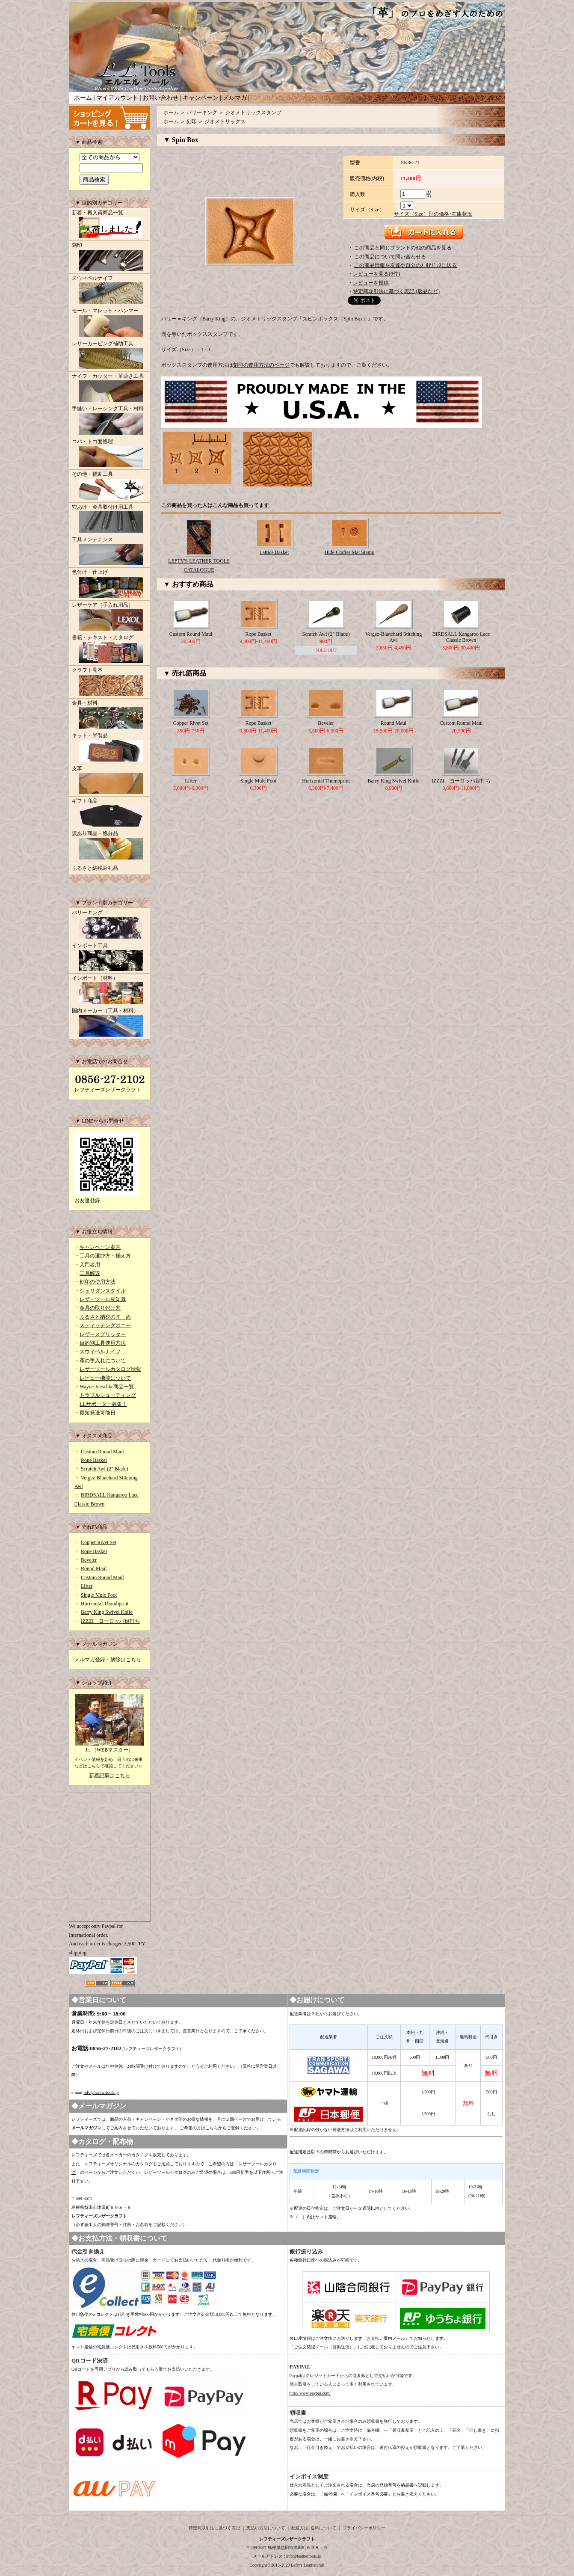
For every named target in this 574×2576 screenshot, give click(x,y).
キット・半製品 (109, 747)
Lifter (86, 1586)
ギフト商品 (109, 813)
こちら (211, 2127)
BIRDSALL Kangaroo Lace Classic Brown (461, 637)
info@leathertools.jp (100, 2092)
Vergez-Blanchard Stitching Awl (393, 637)
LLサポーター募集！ (103, 1404)
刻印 (109, 257)
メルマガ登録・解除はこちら (107, 1660)
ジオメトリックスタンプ (253, 113)
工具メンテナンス (109, 552)
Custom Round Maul (102, 1452)
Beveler (89, 1560)
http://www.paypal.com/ (310, 2393)
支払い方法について (265, 2528)
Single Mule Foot (99, 1595)
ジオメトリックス (225, 122)
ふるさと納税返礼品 (95, 868)
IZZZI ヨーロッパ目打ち (110, 1621)
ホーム (83, 98)
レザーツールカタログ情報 (110, 1369)
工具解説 (90, 1273)
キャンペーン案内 (100, 1247)
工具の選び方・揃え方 (105, 1256)
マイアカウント (117, 98)
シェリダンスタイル (103, 1291)
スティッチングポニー (105, 1325)
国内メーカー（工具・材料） (109, 1023)
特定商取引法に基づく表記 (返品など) (396, 291)
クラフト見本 (109, 682)
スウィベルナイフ (109, 290)
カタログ (139, 2154)
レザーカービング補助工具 (109, 356)
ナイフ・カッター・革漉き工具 (109, 388)
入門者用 (90, 1265)
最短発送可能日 (97, 1413)
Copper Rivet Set (98, 1542)
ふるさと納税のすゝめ (105, 1317)
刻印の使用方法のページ (261, 365)
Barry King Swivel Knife (107, 1612)
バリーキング (109, 925)
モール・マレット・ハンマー (109, 323)
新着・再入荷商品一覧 (109, 225)
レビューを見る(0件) (376, 274)
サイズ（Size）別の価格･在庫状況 (433, 214)
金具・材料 (109, 715)
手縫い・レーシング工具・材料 (109, 421)
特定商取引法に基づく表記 (214, 2528)
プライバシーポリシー (364, 2528)
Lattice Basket (274, 552)
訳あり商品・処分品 (109, 845)
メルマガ (235, 98)
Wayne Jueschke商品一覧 (107, 1387)
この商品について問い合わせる (390, 257)
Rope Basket (94, 1460)
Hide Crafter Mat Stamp (349, 552)
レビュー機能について (105, 1378)
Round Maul (94, 1568)
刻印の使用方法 (97, 1282)
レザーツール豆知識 (103, 1299)
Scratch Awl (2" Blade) (104, 1469)
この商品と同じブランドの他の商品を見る (403, 248)
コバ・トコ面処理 (109, 454)
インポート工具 (109, 958)
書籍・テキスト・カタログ (109, 649)
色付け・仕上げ (109, 584)
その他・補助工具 (109, 486)
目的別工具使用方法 (103, 1343)
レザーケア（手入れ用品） (109, 617)
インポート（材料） (109, 990)
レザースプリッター (103, 1334)
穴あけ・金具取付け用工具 (109, 519)
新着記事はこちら (109, 1776)
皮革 (109, 780)
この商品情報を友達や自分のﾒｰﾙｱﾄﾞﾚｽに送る (405, 265)
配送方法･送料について (313, 2528)
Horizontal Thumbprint (104, 1604)
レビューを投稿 (371, 283)
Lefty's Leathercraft (308, 2565)
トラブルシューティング (108, 1395)
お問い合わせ (160, 98)
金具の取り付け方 (100, 1308)
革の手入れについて (103, 1361)
